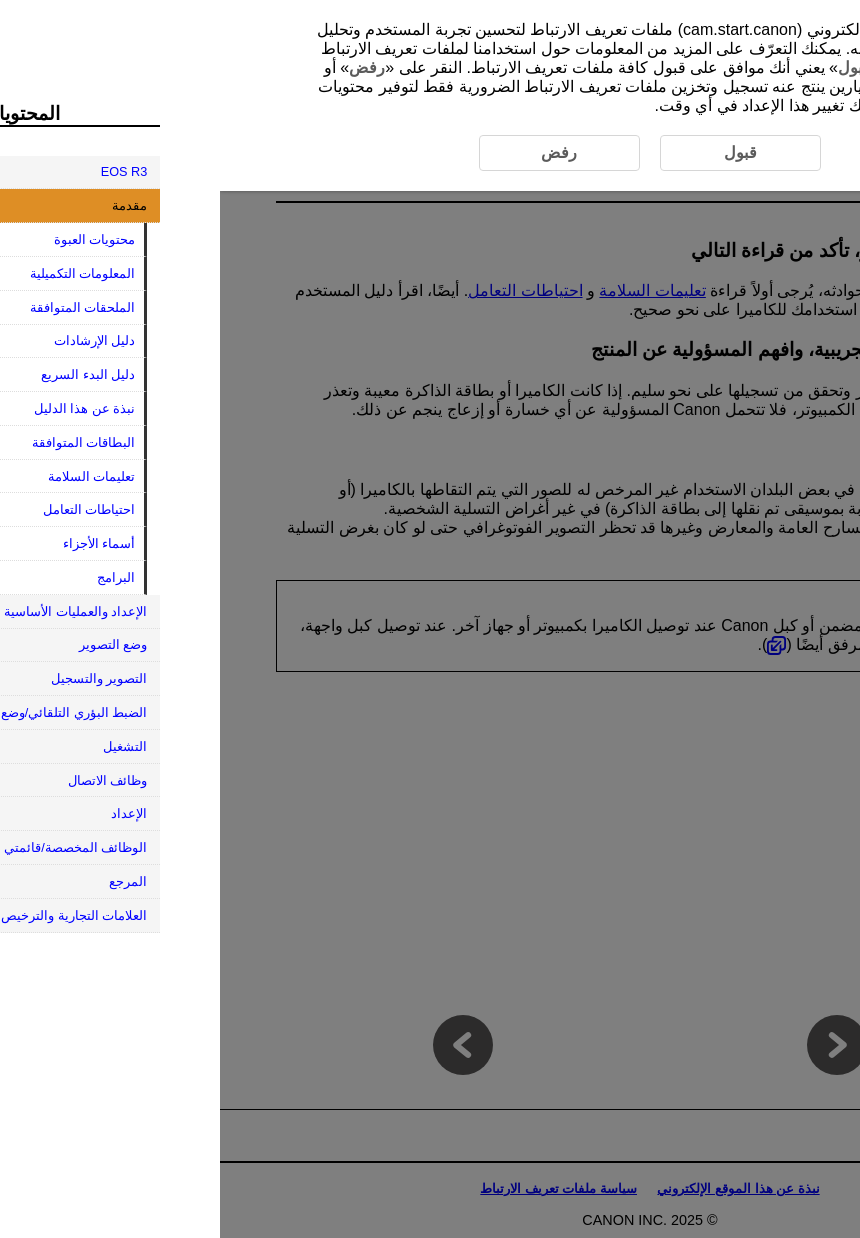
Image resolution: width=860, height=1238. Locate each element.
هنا (746, 67)
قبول (634, 67)
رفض (147, 67)
